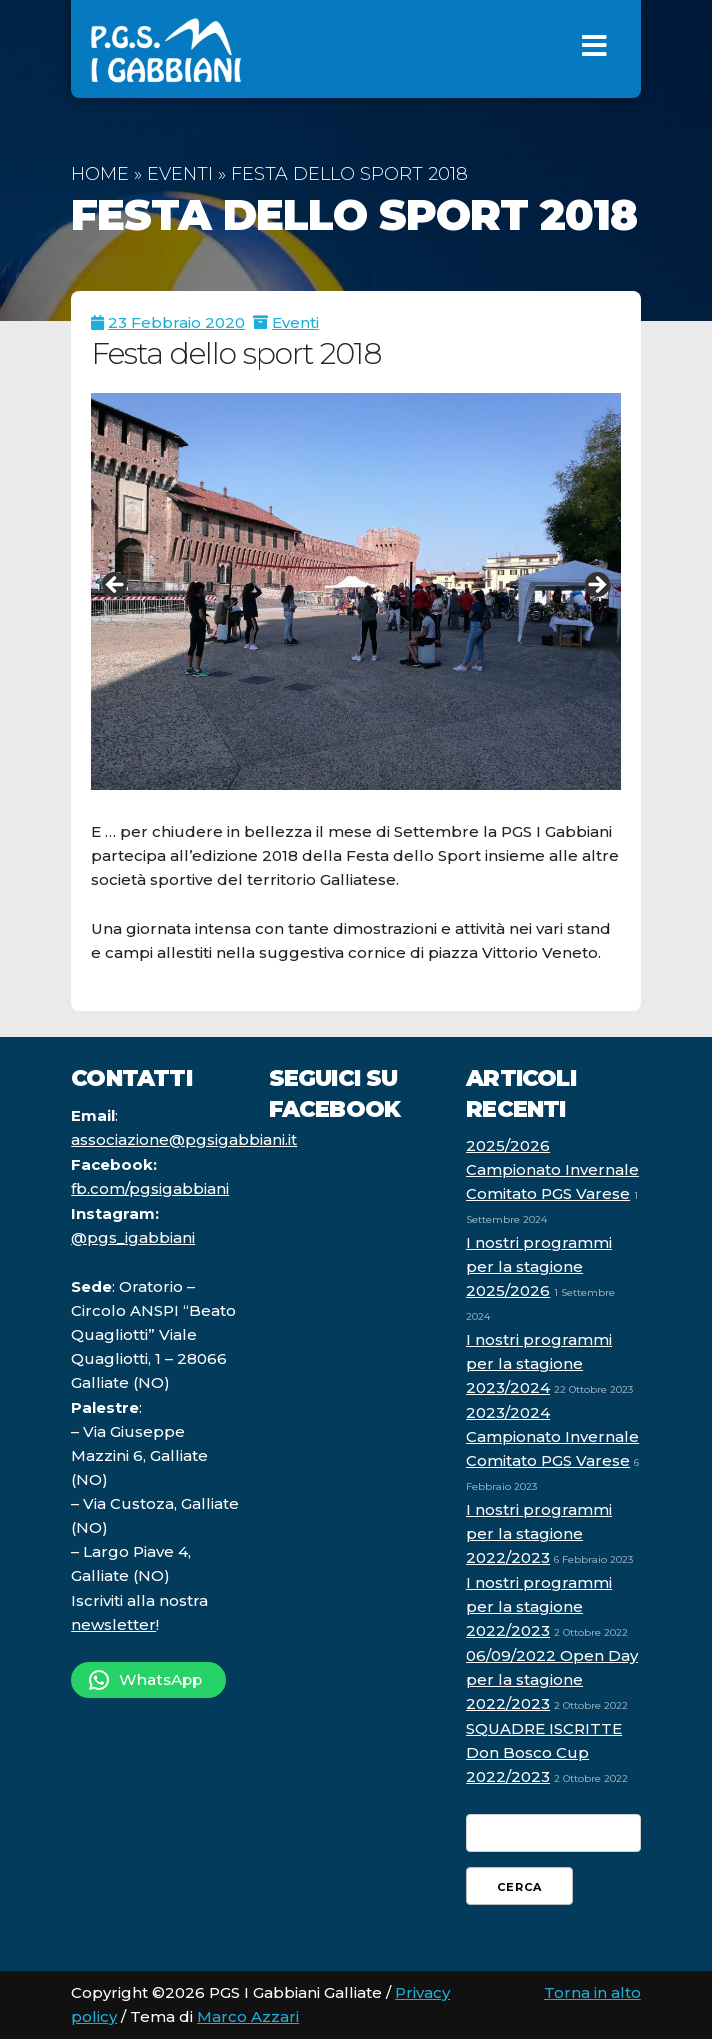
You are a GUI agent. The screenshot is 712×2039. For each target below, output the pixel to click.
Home (100, 174)
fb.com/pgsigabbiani (150, 1188)
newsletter (113, 1624)
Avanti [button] (596, 586)
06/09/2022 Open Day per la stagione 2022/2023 (552, 1679)
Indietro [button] (116, 586)
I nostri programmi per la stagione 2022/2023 (539, 1533)
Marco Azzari (248, 2016)
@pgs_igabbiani (133, 1237)
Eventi (180, 174)
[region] (356, 591)
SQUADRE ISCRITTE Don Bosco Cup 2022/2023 (544, 1752)
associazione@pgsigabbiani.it (184, 1139)
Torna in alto (592, 1992)
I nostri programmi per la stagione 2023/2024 (539, 1363)
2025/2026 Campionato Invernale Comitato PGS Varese (552, 1169)
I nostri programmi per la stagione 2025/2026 (539, 1266)
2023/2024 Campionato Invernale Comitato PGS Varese (552, 1436)
